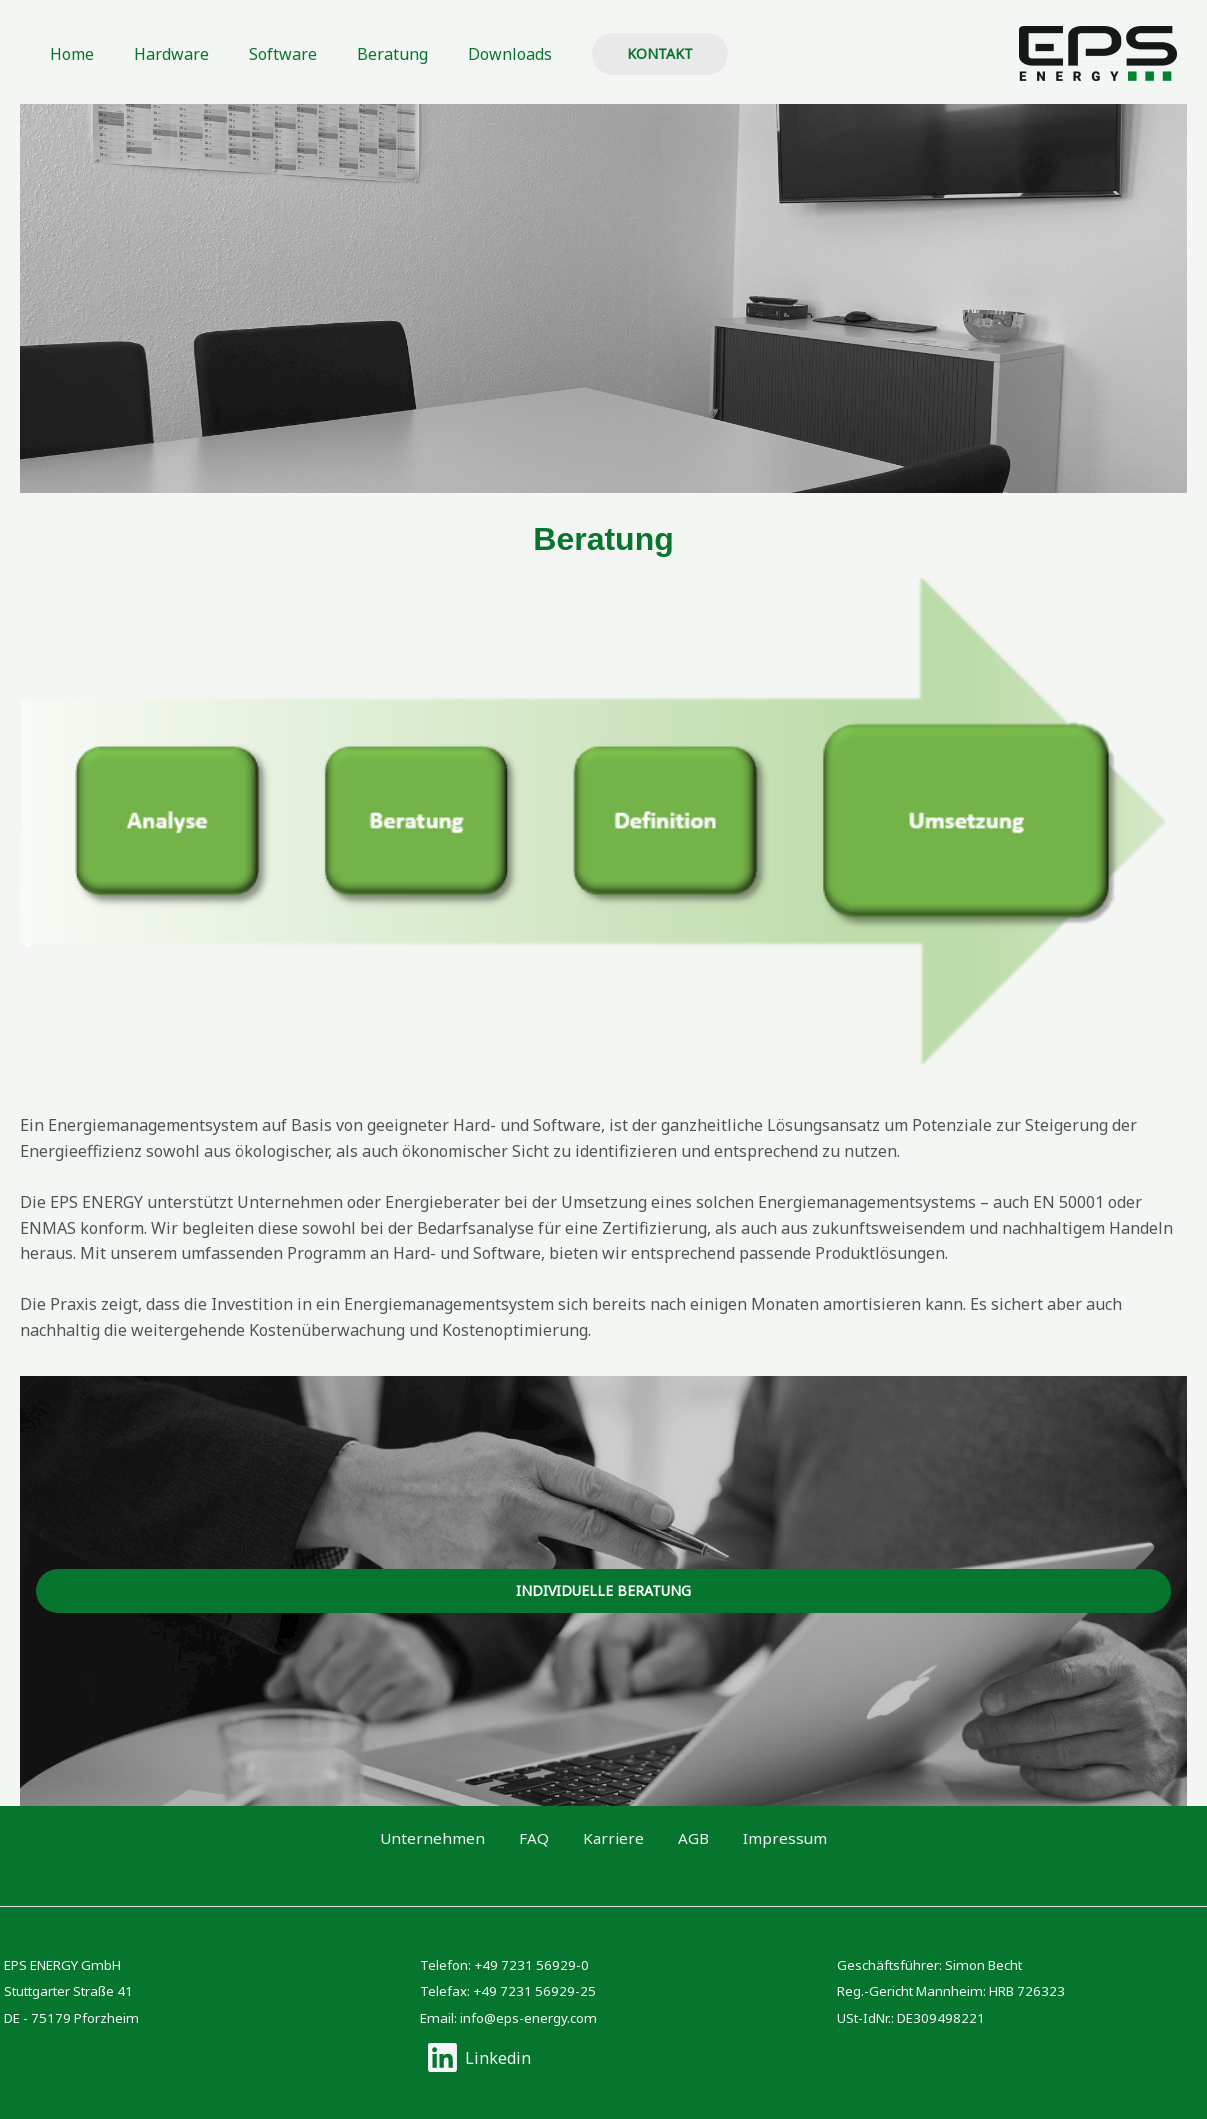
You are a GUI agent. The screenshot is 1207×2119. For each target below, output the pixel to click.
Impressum (751, 1838)
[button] (620, 54)
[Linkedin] (479, 2057)
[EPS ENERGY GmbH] (1098, 52)
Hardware (159, 54)
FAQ (550, 1838)
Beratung (364, 54)
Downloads (474, 54)
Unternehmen (466, 1838)
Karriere (612, 1838)
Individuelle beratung (603, 1590)
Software (263, 54)
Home (68, 54)
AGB (676, 1838)
